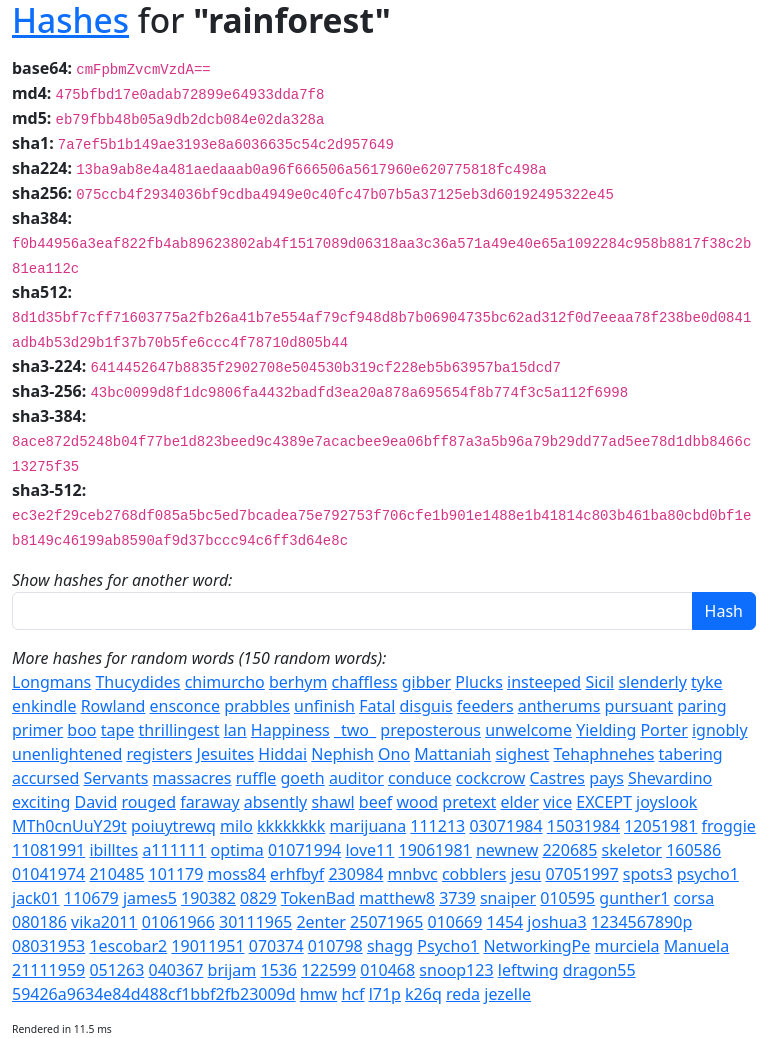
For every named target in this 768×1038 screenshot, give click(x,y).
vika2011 (104, 922)
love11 (369, 850)
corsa (694, 898)
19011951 (207, 946)
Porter (663, 730)
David (95, 802)
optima (236, 850)
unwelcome (528, 730)
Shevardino (670, 778)
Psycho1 (448, 946)
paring (701, 706)
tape (118, 730)
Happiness (290, 730)
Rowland (113, 706)
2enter (320, 922)
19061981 (435, 850)
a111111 (174, 850)
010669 (454, 922)
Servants (116, 778)
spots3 (648, 874)
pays (606, 778)
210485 (116, 874)
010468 (387, 970)
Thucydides (137, 682)
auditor (356, 778)
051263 (116, 970)
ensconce (185, 706)
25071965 (386, 922)
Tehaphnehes (604, 754)
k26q (423, 994)
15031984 (583, 826)
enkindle (44, 706)
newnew (507, 850)
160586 (693, 850)
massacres (192, 778)
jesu (526, 874)
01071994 (304, 850)
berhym (298, 682)
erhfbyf (297, 874)
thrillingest (179, 730)
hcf (352, 994)
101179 (175, 874)
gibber (426, 682)
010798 (335, 946)
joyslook (666, 802)
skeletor (632, 850)
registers (159, 754)
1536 (278, 970)
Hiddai (282, 754)
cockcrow (491, 778)
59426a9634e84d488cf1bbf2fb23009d (154, 994)
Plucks (479, 682)
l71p (385, 994)
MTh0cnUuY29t (69, 826)
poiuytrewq (173, 826)
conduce (420, 778)
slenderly (652, 682)
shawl (332, 802)
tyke (707, 682)
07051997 (581, 874)
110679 (91, 898)
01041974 (48, 874)
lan (235, 730)
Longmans (51, 682)
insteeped (544, 682)
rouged (148, 802)
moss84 (237, 874)
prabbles (257, 706)
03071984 (505, 826)
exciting (41, 802)
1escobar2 (128, 946)
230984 (355, 874)
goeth (302, 778)
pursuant (639, 706)
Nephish (342, 754)
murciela (627, 946)
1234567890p (641, 922)
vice (557, 802)
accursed (45, 778)
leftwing (528, 970)
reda (463, 994)
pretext (469, 802)
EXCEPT (604, 802)
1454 (505, 922)
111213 (437, 826)
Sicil (599, 682)
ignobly (720, 730)
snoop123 (456, 970)
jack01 (36, 898)
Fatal (377, 706)
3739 (457, 898)
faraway (209, 802)
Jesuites (226, 754)
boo (81, 730)
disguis (426, 706)
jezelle (507, 994)
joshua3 (556, 922)
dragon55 (599, 970)
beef (375, 802)
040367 (175, 970)
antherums (559, 706)
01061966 (178, 922)
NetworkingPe (536, 946)
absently (275, 802)
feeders (485, 706)
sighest (522, 754)
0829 (258, 898)
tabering (691, 754)
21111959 (48, 970)
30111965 (255, 922)
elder (519, 802)
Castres (557, 778)
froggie (729, 826)
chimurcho (225, 682)
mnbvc (413, 874)
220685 (569, 850)
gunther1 (634, 898)
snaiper (508, 898)
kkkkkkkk (291, 826)
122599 (328, 970)
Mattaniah (452, 754)
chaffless (365, 682)
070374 (276, 946)
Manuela (696, 946)
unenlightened (67, 754)
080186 (39, 922)
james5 (150, 898)
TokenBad (318, 898)
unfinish (324, 706)
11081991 (48, 850)
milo (236, 826)
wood (417, 802)
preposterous (430, 730)
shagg (390, 946)
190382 (208, 898)
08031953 (48, 946)
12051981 (660, 826)
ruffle (256, 778)
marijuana (368, 826)
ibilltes (113, 850)
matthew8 (397, 898)
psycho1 (708, 874)
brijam (232, 970)
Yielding (606, 730)
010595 (567, 898)
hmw (318, 994)
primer (37, 730)
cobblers (474, 874)
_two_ (355, 730)
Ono (394, 754)
